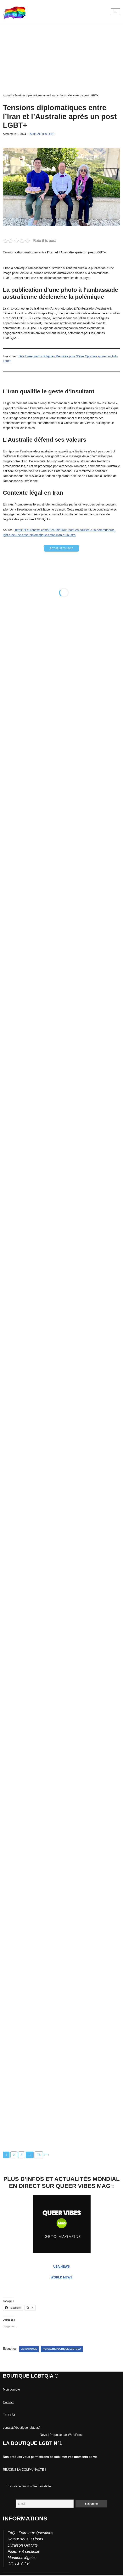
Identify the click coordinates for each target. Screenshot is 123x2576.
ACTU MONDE (29, 2349)
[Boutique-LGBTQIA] (14, 12)
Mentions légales (22, 2558)
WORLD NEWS (61, 2278)
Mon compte (11, 2390)
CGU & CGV (18, 2564)
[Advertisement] (61, 53)
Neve (43, 2435)
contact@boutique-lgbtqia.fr (22, 2428)
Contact (8, 2402)
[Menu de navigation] (115, 12)
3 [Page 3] (21, 2155)
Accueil (7, 95)
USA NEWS (61, 2267)
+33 (12, 2415)
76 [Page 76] (39, 2155)
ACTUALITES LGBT (42, 134)
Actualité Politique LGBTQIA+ (62, 2349)
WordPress (75, 2435)
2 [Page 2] (14, 2155)
